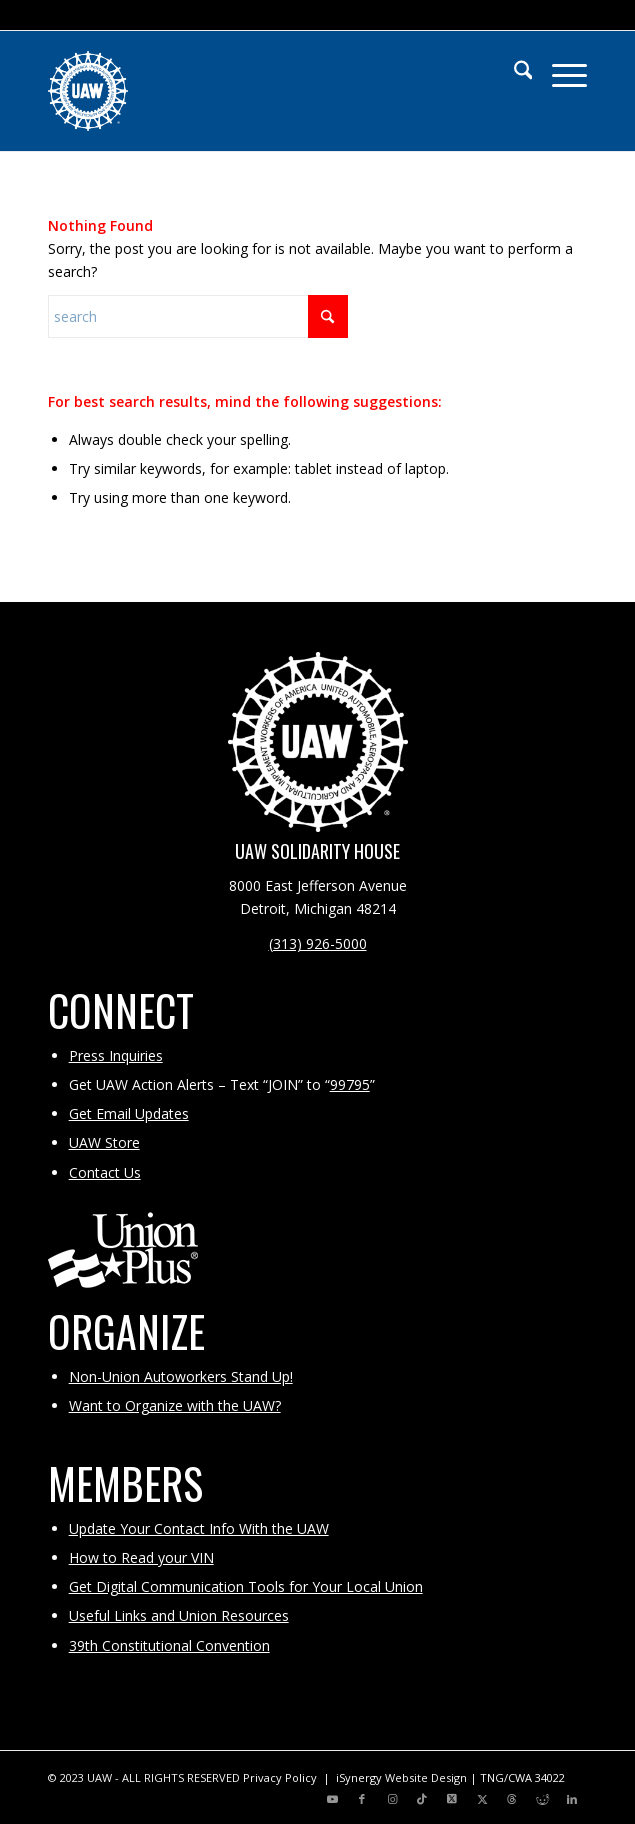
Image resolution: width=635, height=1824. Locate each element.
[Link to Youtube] (332, 1799)
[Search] (513, 71)
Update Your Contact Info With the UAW (199, 1528)
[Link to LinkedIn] (572, 1799)
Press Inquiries (116, 1055)
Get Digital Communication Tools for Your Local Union (246, 1586)
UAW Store (104, 1142)
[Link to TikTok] (422, 1799)
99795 (350, 1084)
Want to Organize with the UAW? (175, 1405)
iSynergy (359, 1777)
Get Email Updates (129, 1113)
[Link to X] (452, 1799)
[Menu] (559, 71)
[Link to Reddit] (542, 1799)
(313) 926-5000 (318, 943)
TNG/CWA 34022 (522, 1777)
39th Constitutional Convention (169, 1645)
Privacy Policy (280, 1777)
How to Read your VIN (141, 1557)
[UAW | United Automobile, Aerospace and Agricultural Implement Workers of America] (264, 91)
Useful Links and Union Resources (179, 1615)
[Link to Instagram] (392, 1799)
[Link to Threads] (512, 1799)
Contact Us (105, 1172)
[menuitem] (513, 71)
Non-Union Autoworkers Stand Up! (181, 1376)
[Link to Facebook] (362, 1799)
